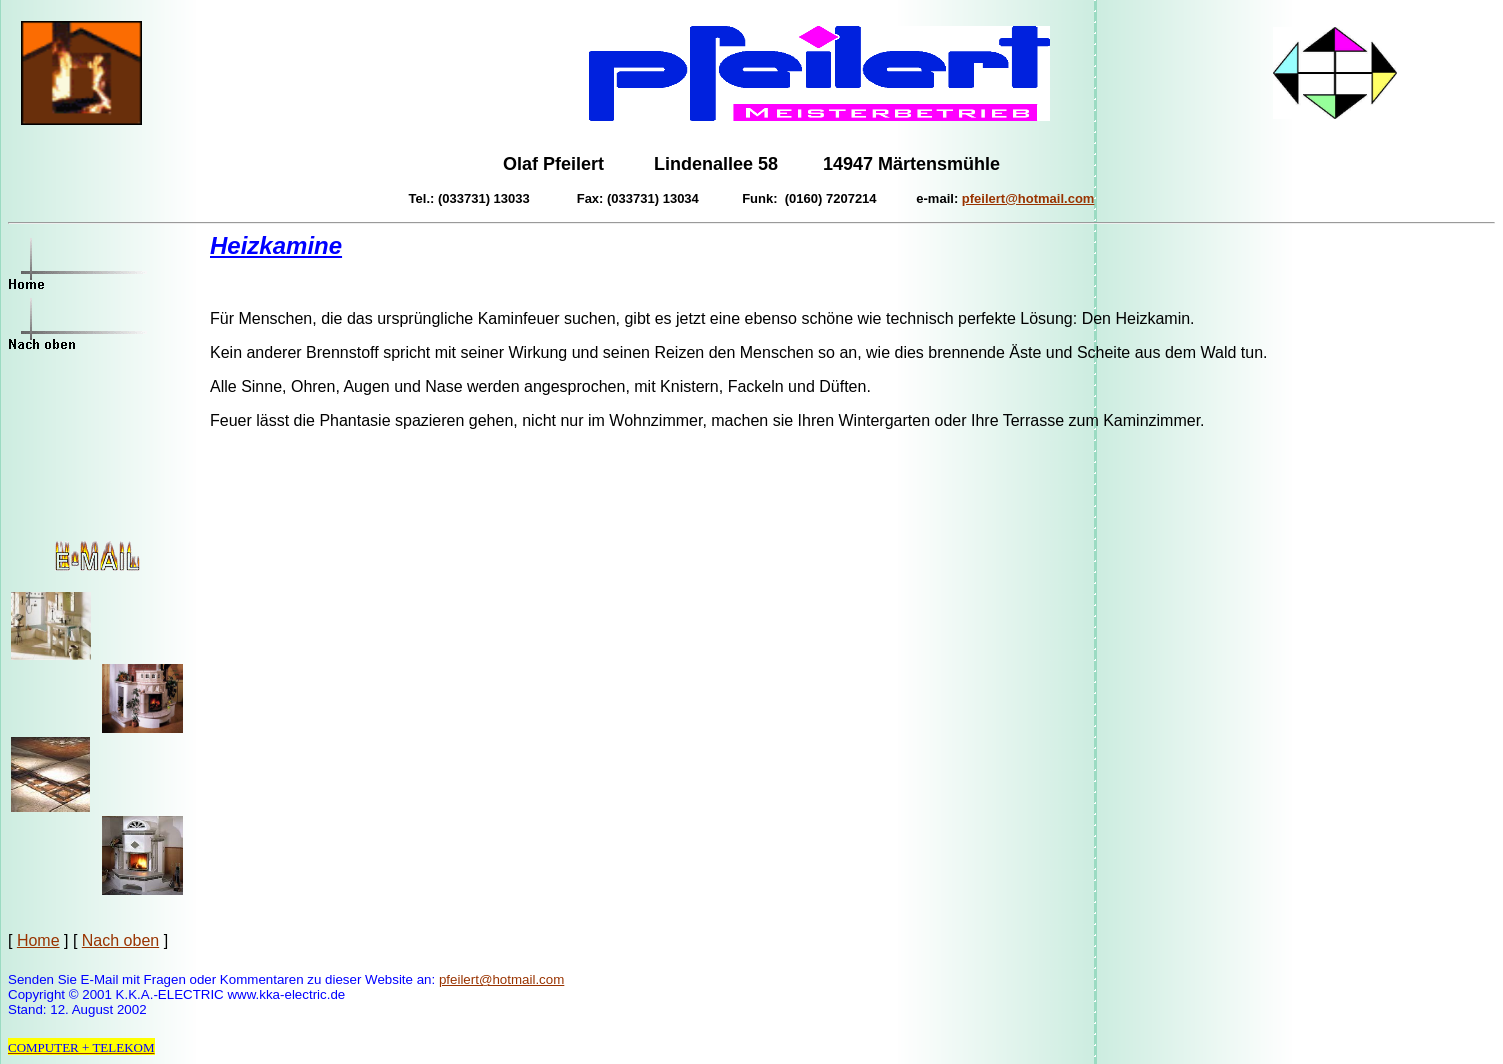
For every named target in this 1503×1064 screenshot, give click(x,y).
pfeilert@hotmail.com (501, 979)
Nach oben (120, 940)
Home (38, 940)
